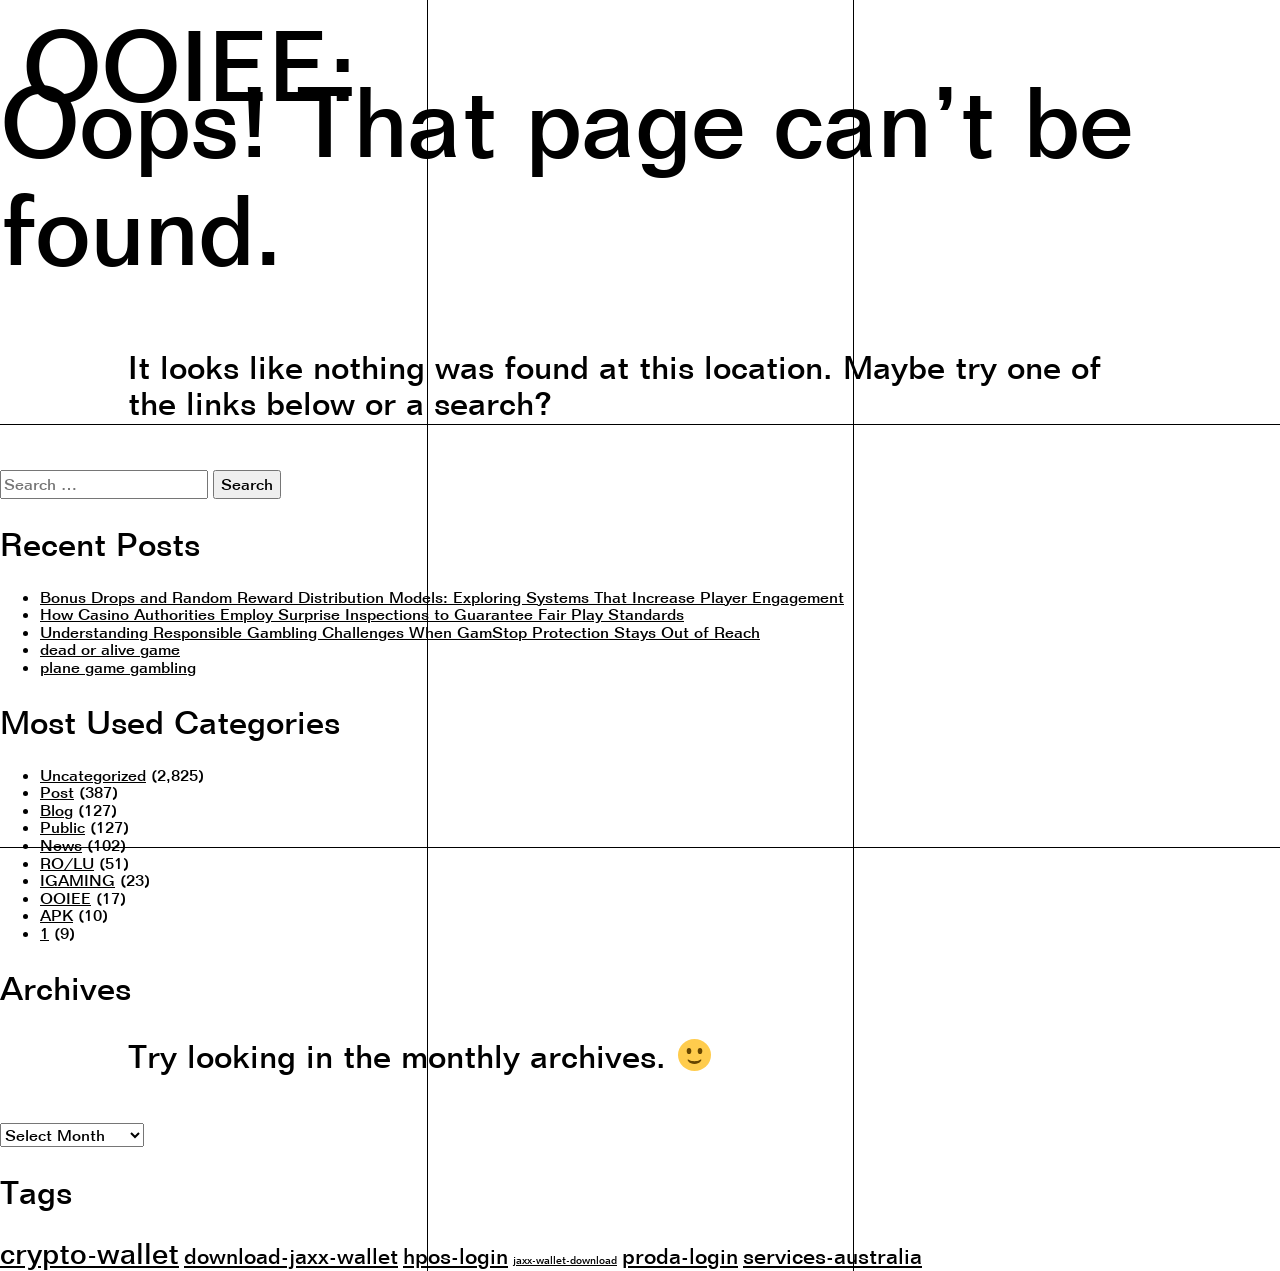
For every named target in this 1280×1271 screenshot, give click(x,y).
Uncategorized (93, 775)
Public (62, 827)
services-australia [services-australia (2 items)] (832, 1255)
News (61, 845)
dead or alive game (110, 649)
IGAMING (77, 880)
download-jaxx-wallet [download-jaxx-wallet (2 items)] (291, 1255)
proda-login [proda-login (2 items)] (680, 1255)
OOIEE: (189, 61)
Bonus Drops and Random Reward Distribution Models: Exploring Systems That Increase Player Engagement (442, 597)
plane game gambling (118, 667)
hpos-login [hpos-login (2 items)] (455, 1255)
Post (57, 792)
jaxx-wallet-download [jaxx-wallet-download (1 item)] (565, 1260)
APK (56, 915)
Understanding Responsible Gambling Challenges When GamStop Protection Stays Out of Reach (400, 632)
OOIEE (65, 898)
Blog (56, 810)
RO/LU (67, 863)
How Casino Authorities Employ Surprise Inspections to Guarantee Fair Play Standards (362, 614)
